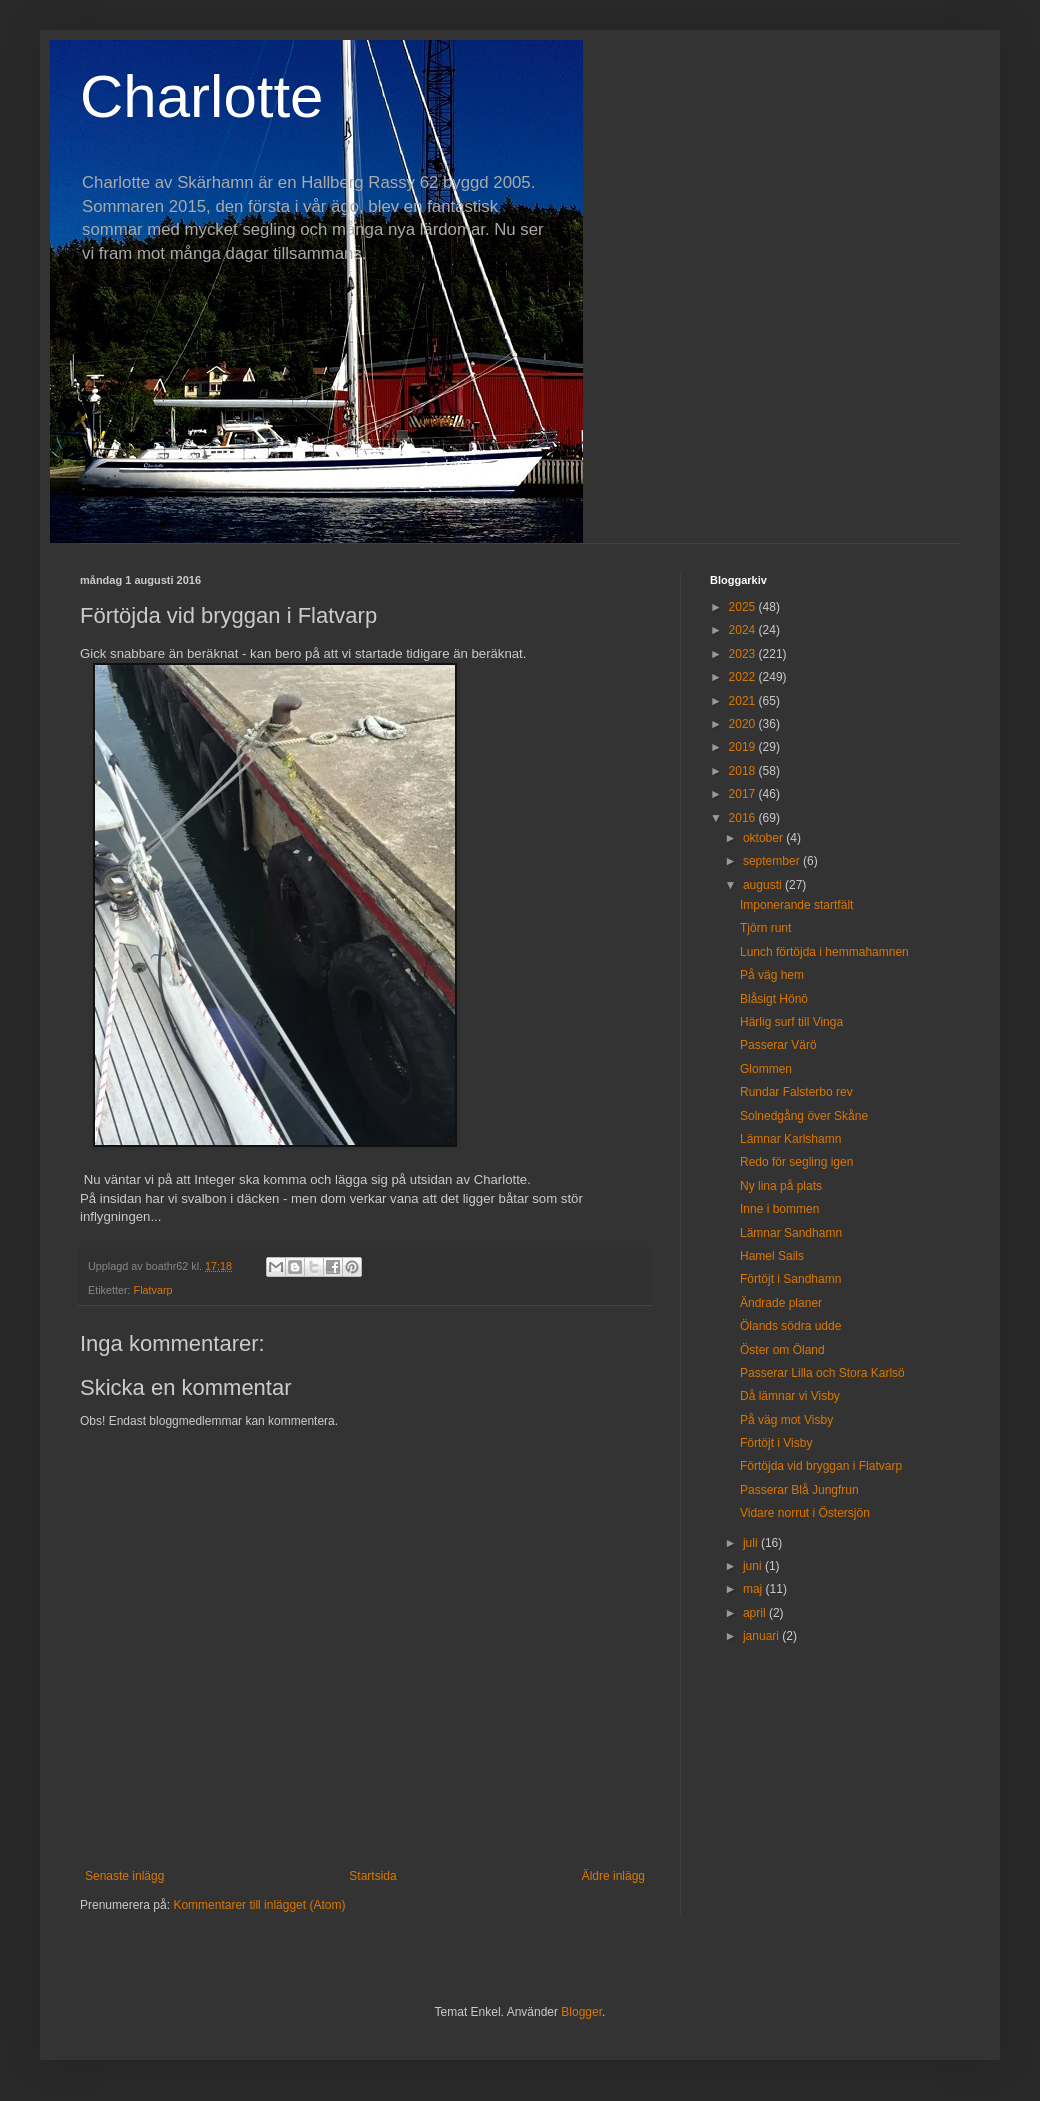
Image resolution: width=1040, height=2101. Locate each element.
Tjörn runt (765, 928)
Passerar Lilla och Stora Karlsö (822, 1373)
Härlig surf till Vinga (791, 1022)
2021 (744, 701)
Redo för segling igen (796, 1162)
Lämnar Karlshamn (790, 1139)
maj (754, 1589)
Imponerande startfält (796, 905)
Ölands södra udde (790, 1326)
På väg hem (772, 975)
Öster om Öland (782, 1350)
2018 (744, 771)
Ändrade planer (781, 1303)
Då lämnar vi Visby (790, 1396)
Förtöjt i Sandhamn (790, 1279)
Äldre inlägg (613, 1876)
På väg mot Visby (786, 1420)
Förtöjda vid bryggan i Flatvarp (821, 1466)
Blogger (581, 2012)
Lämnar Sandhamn (791, 1233)
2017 (744, 794)
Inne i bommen (779, 1209)
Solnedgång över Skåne (804, 1116)
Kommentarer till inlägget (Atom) (259, 1905)
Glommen (766, 1069)
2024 (744, 630)
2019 (744, 747)
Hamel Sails (772, 1256)
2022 (744, 677)
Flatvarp (153, 1290)
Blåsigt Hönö (774, 999)
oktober (764, 838)
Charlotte (201, 96)
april (756, 1613)
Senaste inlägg (124, 1876)
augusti (764, 885)
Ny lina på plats (781, 1186)
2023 (744, 654)
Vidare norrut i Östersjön (805, 1513)
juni (754, 1566)
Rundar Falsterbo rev (796, 1092)
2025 (744, 607)
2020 (744, 724)
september (773, 861)
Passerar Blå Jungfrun (799, 1490)
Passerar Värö (778, 1045)
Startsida (372, 1876)
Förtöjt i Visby (776, 1443)
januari (762, 1636)
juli (752, 1543)
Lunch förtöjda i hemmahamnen (824, 952)
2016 (744, 818)
